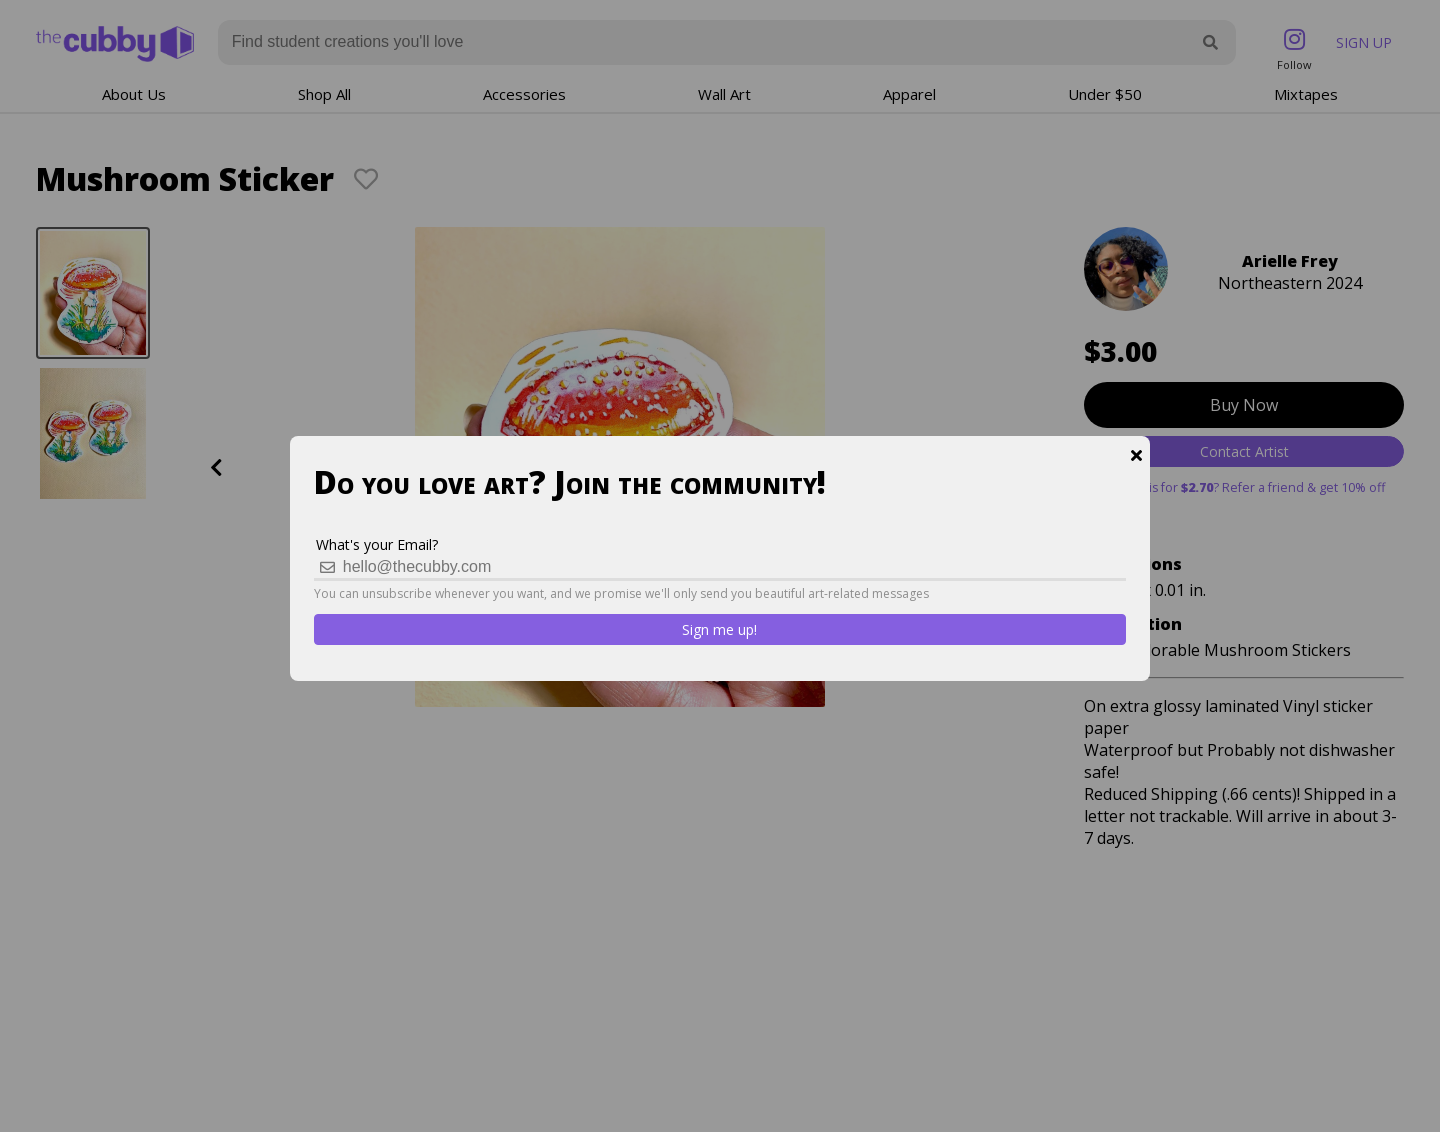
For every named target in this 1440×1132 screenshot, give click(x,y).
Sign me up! (719, 629)
